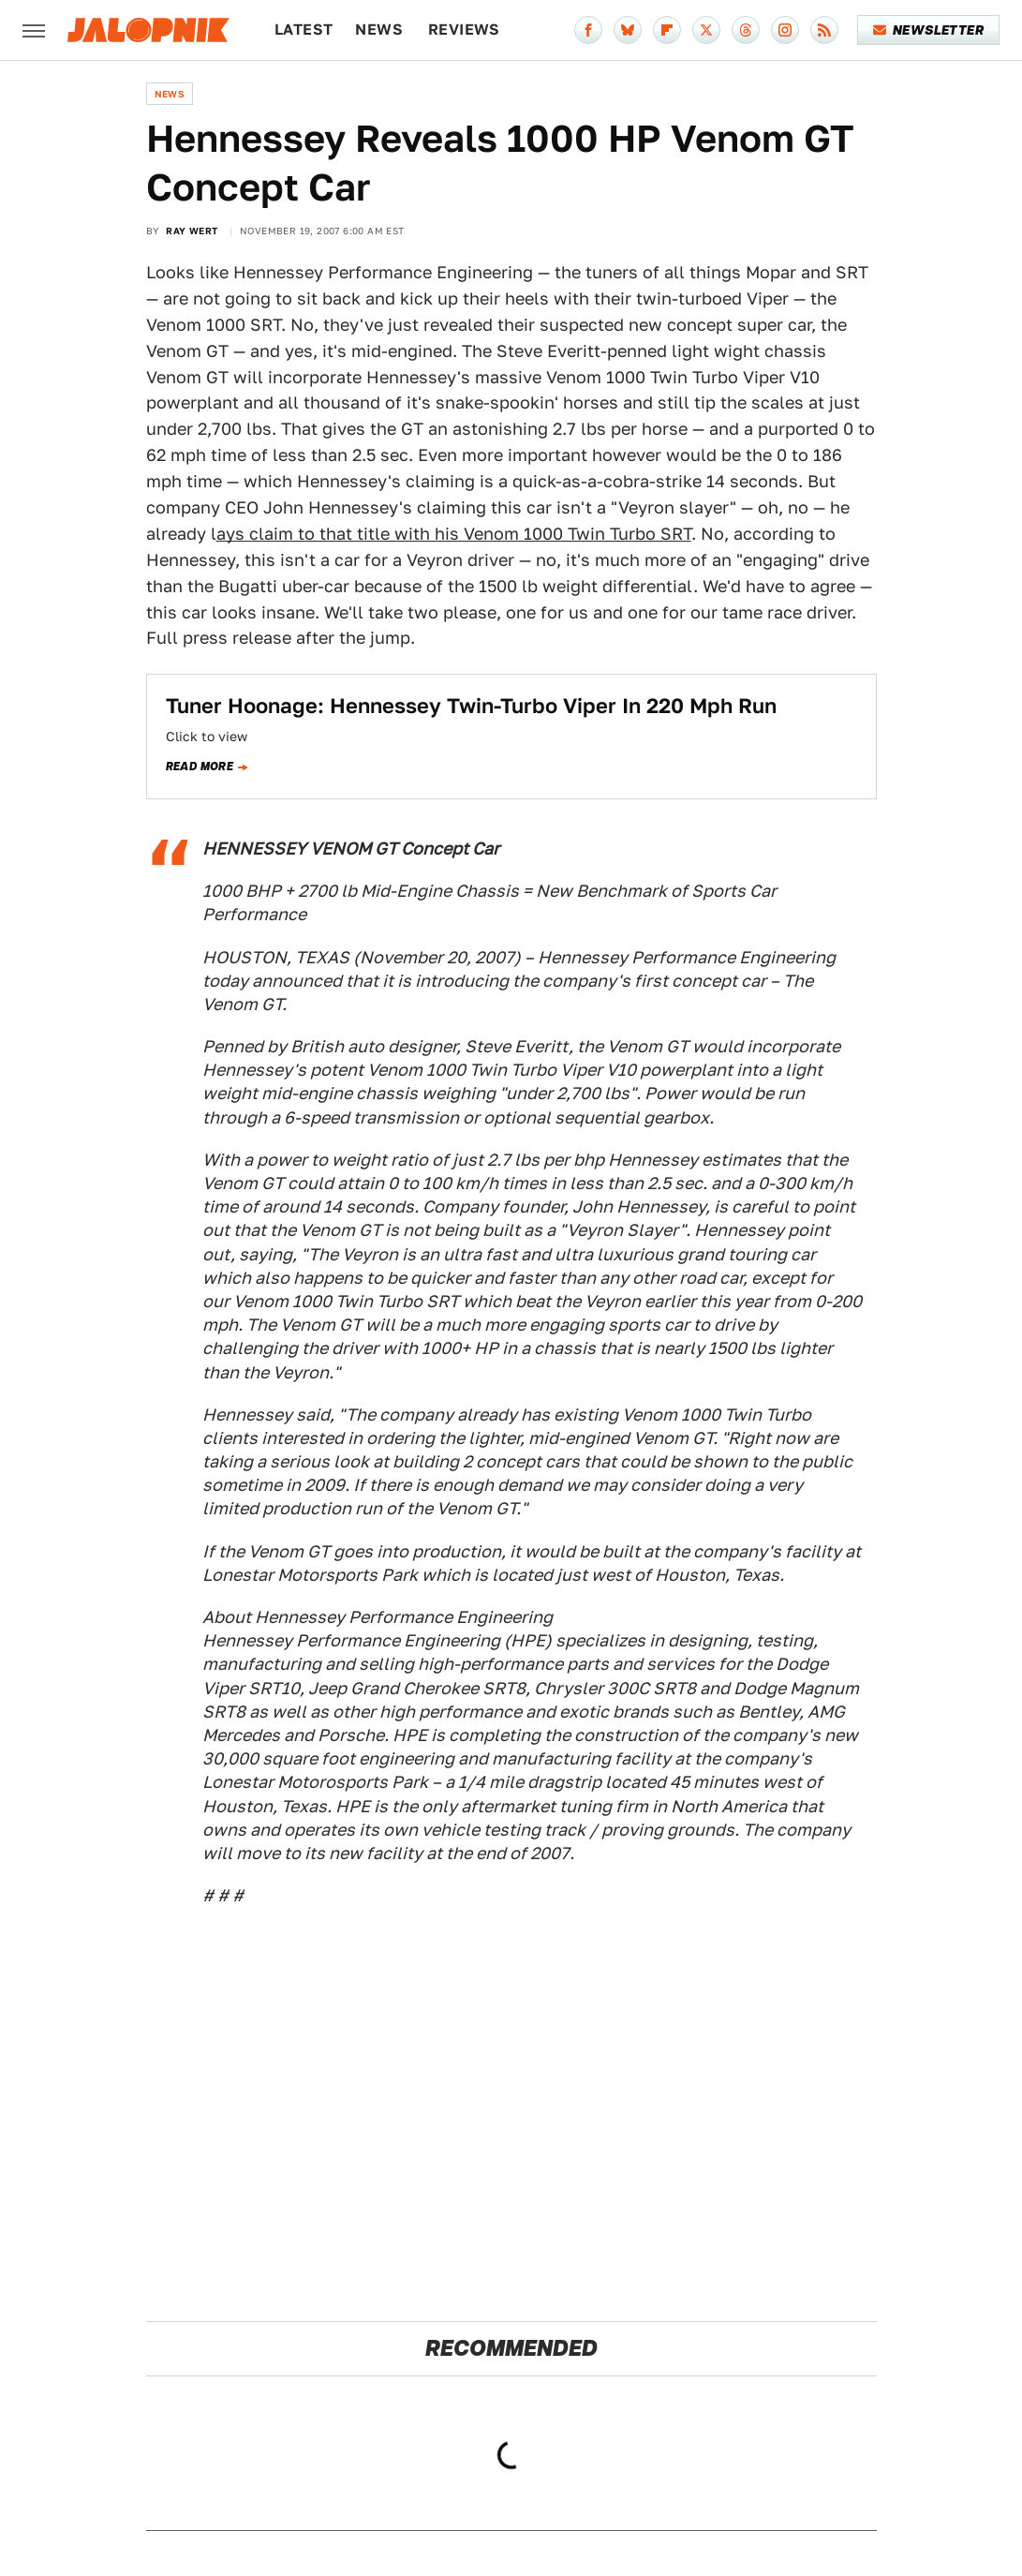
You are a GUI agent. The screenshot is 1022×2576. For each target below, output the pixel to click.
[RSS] (824, 30)
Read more (200, 766)
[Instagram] (785, 30)
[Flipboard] (667, 30)
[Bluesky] (628, 30)
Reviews (464, 29)
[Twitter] (706, 30)
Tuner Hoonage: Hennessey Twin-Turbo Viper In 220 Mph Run (471, 705)
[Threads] (746, 30)
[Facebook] (588, 30)
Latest (303, 29)
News (379, 29)
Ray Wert (191, 230)
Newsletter (929, 30)
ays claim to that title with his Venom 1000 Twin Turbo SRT (453, 533)
